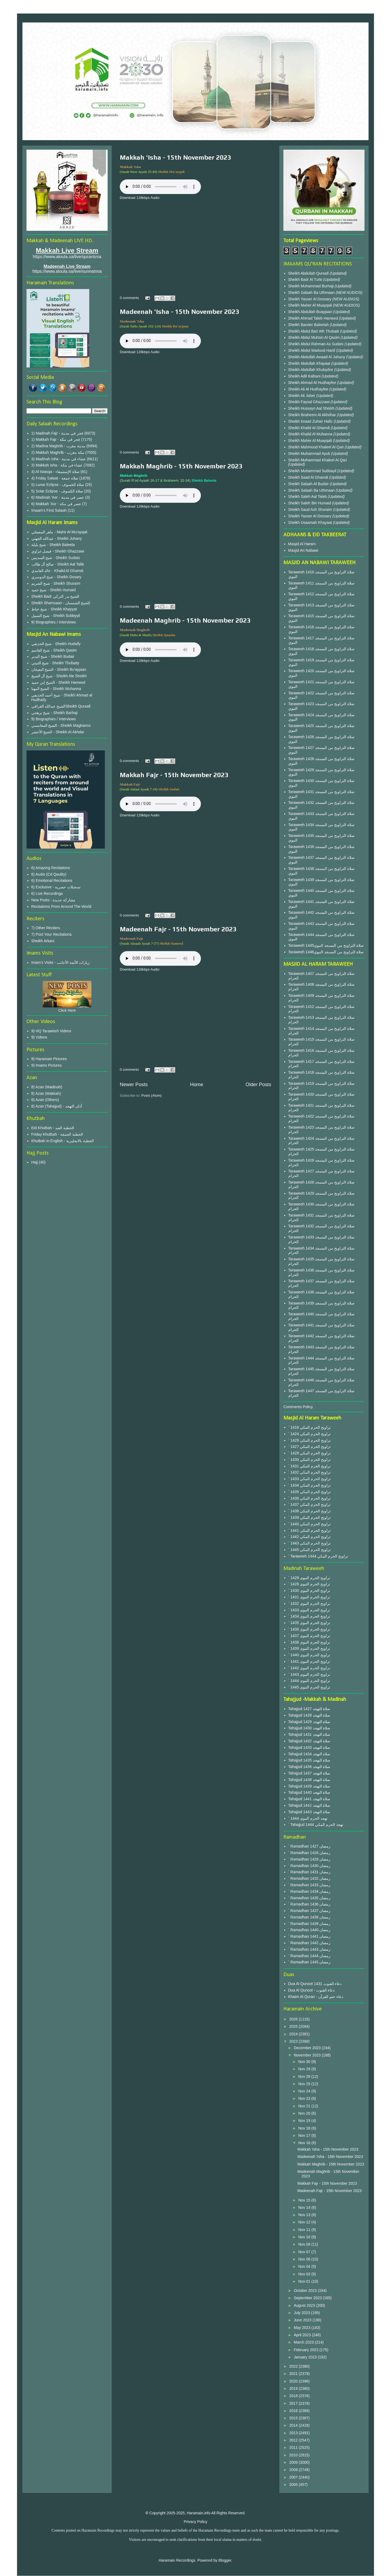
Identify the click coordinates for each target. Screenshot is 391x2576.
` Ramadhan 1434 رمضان (309, 1891)
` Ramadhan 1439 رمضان (309, 1923)
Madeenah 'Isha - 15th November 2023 (179, 311)
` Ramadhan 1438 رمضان (309, 1917)
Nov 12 (304, 2222)
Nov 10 (304, 2237)
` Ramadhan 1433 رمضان (309, 1885)
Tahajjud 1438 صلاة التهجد (309, 1779)
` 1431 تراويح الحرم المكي (309, 1466)
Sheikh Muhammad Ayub (309, 453)
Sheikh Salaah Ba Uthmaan (312, 292)
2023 (294, 2041)
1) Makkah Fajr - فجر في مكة (55, 439)
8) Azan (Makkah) (46, 1093)
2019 (294, 2388)
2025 (294, 2026)
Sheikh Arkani (43, 941)
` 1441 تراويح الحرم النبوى (309, 1661)
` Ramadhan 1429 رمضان (309, 1859)
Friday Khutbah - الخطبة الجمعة (57, 1134)
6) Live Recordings (47, 893)
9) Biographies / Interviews (53, 622)
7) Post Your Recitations (51, 934)
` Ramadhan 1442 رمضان (309, 1943)
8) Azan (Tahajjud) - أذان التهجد (56, 1106)
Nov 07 (304, 2252)
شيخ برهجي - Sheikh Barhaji (54, 713)
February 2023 (306, 2350)
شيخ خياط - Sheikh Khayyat (54, 609)
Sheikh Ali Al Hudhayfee (308, 389)
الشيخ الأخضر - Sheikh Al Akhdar (57, 732)
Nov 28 (304, 2076)
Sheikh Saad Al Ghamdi (308, 477)
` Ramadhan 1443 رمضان (309, 1949)
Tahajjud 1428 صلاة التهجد (309, 1715)
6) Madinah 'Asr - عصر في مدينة (57, 497)
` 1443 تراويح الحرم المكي (309, 1543)
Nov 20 (304, 2113)
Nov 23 (304, 2098)
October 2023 (306, 2290)
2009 (294, 2462)
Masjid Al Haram (302, 544)
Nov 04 (304, 2266)
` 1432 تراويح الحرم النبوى (309, 1603)
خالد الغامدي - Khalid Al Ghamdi (57, 571)
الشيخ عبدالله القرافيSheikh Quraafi (61, 706)
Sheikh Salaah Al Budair (309, 484)
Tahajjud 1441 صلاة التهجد (309, 1799)
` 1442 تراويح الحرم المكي (309, 1537)
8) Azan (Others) (45, 1100)
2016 (294, 2411)
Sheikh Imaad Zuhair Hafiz (311, 421)
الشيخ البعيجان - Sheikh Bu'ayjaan (58, 669)
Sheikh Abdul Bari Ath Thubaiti (314, 331)
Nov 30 (304, 2061)
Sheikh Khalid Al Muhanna (310, 434)
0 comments (129, 298)
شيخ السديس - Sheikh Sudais (55, 558)
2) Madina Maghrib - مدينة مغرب (58, 446)
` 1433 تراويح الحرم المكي (309, 1479)
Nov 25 (304, 2084)
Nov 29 (304, 2069)
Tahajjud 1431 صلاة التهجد (309, 1734)
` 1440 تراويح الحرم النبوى (309, 1655)
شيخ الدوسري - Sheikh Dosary (56, 577)
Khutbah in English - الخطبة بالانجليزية (62, 1141)
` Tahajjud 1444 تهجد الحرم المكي (315, 1824)
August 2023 (305, 2305)
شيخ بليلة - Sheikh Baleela (53, 545)
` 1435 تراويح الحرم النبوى (309, 1623)
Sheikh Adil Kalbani (305, 376)
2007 (294, 2477)
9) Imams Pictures (46, 1065)
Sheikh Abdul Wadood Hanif (312, 350)
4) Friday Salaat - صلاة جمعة (54, 478)
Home (196, 1084)
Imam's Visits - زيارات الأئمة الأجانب (60, 962)
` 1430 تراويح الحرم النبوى (309, 1590)
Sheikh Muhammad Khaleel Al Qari (317, 460)
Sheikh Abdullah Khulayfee (311, 369)
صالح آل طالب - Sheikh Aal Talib (57, 564)
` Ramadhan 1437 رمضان (309, 1910)
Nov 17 (304, 2135)
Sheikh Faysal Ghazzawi (309, 402)
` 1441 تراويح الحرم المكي (309, 1530)
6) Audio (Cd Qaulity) (49, 874)
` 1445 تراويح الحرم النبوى (309, 1687)
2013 (294, 2433)
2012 (294, 2440)
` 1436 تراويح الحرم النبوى (309, 1629)
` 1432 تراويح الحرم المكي (309, 1472)
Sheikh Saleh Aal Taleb (307, 496)
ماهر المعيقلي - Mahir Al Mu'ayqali (59, 532)
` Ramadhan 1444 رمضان (309, 1956)
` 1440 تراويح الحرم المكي (309, 1524)
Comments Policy (298, 1407)
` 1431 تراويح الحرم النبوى (309, 1597)
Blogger (224, 2560)
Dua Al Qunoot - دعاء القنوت (311, 1990)
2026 (294, 2019)
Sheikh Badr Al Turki (305, 279)
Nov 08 (304, 2244)
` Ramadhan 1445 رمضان (309, 1962)
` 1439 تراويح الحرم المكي (309, 1517)
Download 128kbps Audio (140, 198)
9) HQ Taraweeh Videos (51, 1031)
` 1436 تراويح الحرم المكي (309, 1498)
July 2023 (302, 2313)
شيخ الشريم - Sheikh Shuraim (55, 583)
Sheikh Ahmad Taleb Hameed (313, 318)
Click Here (67, 1010)
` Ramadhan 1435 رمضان (309, 1898)
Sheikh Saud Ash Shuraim (310, 509)
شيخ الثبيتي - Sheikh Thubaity (55, 663)
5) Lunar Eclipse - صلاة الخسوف (57, 484)
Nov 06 (304, 2259)
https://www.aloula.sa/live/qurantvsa (67, 256)
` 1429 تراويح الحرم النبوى (309, 1578)
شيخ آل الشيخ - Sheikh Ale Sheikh (59, 676)
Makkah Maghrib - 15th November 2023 (181, 466)
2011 (294, 2447)
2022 (294, 2366)
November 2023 (308, 2055)
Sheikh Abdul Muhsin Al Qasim (314, 337)
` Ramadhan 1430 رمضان (309, 1866)
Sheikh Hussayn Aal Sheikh (312, 408)
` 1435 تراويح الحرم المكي (309, 1492)
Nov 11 (304, 2229)
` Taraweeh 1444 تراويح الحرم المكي (318, 1556)
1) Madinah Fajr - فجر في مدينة (57, 433)
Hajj (34, 1162)
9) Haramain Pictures (49, 1059)
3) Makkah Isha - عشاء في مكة (57, 465)
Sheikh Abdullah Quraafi (309, 273)
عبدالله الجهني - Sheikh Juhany (56, 538)
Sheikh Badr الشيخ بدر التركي (55, 596)
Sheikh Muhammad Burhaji (311, 286)
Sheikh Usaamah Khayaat (310, 522)
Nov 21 (304, 2106)
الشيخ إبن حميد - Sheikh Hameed (58, 682)
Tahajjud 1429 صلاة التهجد (309, 1722)
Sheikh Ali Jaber (302, 395)
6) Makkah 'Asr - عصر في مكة (56, 504)
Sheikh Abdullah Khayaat (310, 363)
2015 (294, 2418)
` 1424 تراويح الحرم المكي (309, 1434)
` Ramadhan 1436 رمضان (309, 1904)
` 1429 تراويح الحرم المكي (309, 1440)
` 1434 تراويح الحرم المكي (309, 1485)
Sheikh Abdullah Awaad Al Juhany (317, 357)
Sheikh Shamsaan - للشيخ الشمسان (60, 603)
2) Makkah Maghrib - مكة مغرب (57, 452)
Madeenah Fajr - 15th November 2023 (178, 929)
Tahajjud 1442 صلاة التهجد (309, 1805)
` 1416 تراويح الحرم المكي (309, 1427)
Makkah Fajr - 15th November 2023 (174, 774)
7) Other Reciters (45, 928)
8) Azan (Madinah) (46, 1087)
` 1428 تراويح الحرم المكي (309, 1453)
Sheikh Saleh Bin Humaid (309, 503)
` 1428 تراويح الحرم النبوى (309, 1584)
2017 (294, 2403)
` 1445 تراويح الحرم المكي (309, 1549)
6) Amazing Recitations (50, 868)
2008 (294, 2469)
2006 (294, 2484)
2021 (294, 2373)
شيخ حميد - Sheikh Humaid (53, 590)
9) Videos (39, 1037)
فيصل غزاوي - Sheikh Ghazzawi (57, 551)
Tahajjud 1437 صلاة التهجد (309, 1773)
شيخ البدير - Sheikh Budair (53, 656)
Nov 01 (304, 2281)
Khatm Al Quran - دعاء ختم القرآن (315, 1997)
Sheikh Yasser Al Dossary (310, 299)
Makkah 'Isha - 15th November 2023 (175, 157)
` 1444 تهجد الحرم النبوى (307, 1818)
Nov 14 (304, 2207)
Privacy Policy (195, 2521)
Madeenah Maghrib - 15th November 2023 (185, 620)
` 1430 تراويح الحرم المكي (309, 1459)
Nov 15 (304, 2200)
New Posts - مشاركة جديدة (53, 900)
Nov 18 (304, 2128)
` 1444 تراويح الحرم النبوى (309, 1680)
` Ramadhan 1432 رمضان (309, 1878)
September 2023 (308, 2298)
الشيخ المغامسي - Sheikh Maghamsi (61, 725)
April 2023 (303, 2335)
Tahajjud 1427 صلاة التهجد (309, 1709)
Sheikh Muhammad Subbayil (312, 471)
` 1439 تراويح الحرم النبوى (309, 1648)
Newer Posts (134, 1084)
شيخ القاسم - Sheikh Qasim (54, 650)
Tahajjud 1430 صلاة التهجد (309, 1728)
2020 (294, 2381)
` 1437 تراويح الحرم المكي (309, 1504)
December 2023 (308, 2048)
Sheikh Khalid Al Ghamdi (309, 428)
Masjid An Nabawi (303, 550)
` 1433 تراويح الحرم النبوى (309, 1610)
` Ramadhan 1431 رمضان (309, 1872)
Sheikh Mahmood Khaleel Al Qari (316, 447)
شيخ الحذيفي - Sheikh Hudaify (56, 644)
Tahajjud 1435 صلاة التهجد (309, 1760)
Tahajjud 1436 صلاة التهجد (309, 1767)
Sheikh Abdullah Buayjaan (310, 312)
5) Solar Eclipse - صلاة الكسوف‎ (57, 491)
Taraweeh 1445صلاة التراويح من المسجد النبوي (326, 945)
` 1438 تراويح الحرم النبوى (309, 1642)
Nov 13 (304, 2215)
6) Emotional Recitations (51, 880)
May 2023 (302, 2327)
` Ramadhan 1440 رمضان (309, 1930)
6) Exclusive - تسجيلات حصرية (56, 887)
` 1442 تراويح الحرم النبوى (309, 1668)
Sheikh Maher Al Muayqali (310, 305)
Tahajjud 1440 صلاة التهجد (309, 1792)
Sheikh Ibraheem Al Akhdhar (312, 415)
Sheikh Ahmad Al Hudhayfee (312, 382)
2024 (294, 2034)
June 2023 (303, 2320)
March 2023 (304, 2342)
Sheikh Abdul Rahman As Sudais (316, 344)
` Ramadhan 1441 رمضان (309, 1936)
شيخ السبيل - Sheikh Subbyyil (55, 615)
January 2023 (306, 2357)
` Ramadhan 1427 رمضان (309, 1846)
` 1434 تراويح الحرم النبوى (309, 1616)
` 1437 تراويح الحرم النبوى (309, 1636)
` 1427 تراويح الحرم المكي (309, 1446)
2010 (294, 2455)
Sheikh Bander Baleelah (308, 325)
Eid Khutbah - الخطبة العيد (52, 1128)
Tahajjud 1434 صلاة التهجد (309, 1754)
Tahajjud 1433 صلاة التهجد (309, 1747)
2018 (294, 2396)
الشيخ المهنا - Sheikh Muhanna (56, 688)
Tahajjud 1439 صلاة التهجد (309, 1786)
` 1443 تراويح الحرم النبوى (309, 1674)
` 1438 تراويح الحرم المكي (309, 1511)
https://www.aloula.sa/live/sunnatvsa (67, 271)
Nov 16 (304, 2143)
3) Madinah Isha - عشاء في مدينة (58, 459)
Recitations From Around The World (61, 906)
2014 (294, 2425)
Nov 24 (304, 2091)
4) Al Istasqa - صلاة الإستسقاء (55, 471)
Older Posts (258, 1084)
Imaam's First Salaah (49, 510)
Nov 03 (304, 2274)
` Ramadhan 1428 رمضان (309, 1853)
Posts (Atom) (151, 1095)
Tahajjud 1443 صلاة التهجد (309, 1812)
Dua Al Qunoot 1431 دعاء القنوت (315, 1984)
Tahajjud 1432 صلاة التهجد (309, 1741)
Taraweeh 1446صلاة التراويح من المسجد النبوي (326, 952)
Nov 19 (304, 2120)
